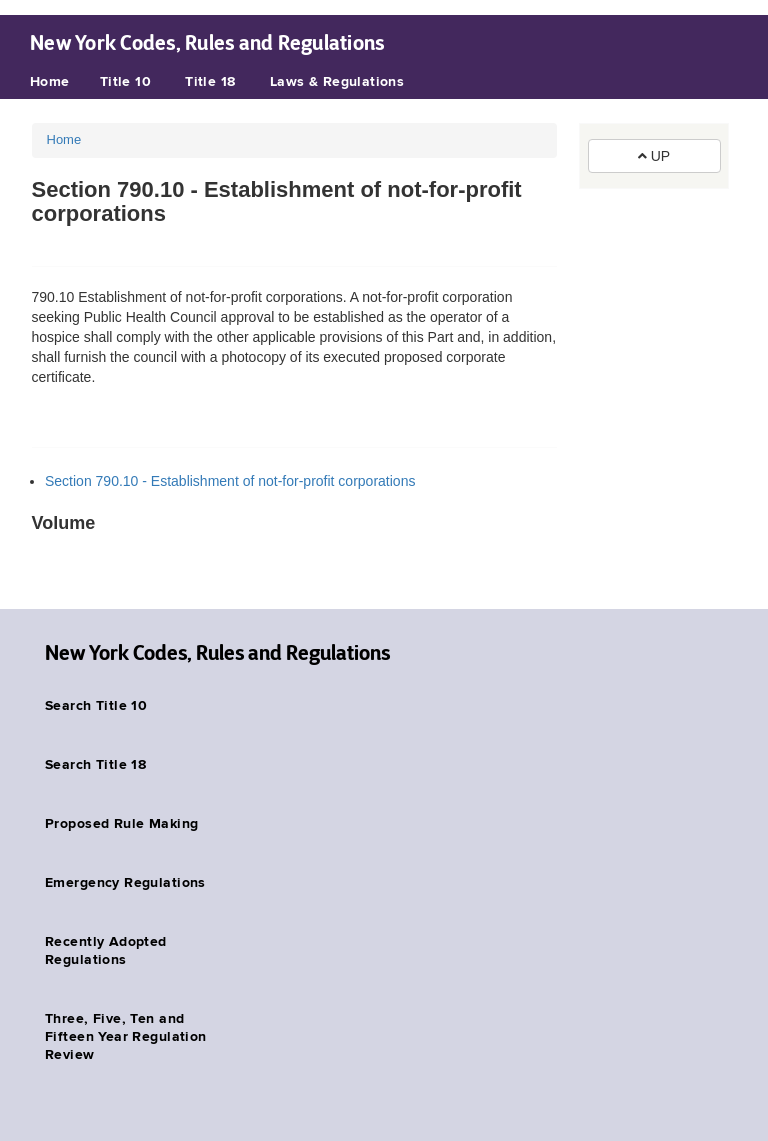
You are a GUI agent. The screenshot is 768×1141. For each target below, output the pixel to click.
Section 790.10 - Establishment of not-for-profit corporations (230, 481)
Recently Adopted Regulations (106, 951)
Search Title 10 (96, 706)
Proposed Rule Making (121, 824)
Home (50, 82)
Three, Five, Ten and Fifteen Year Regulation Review (126, 1037)
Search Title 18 (95, 765)
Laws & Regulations (337, 82)
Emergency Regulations (125, 883)
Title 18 (210, 82)
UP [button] (654, 156)
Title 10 (125, 82)
